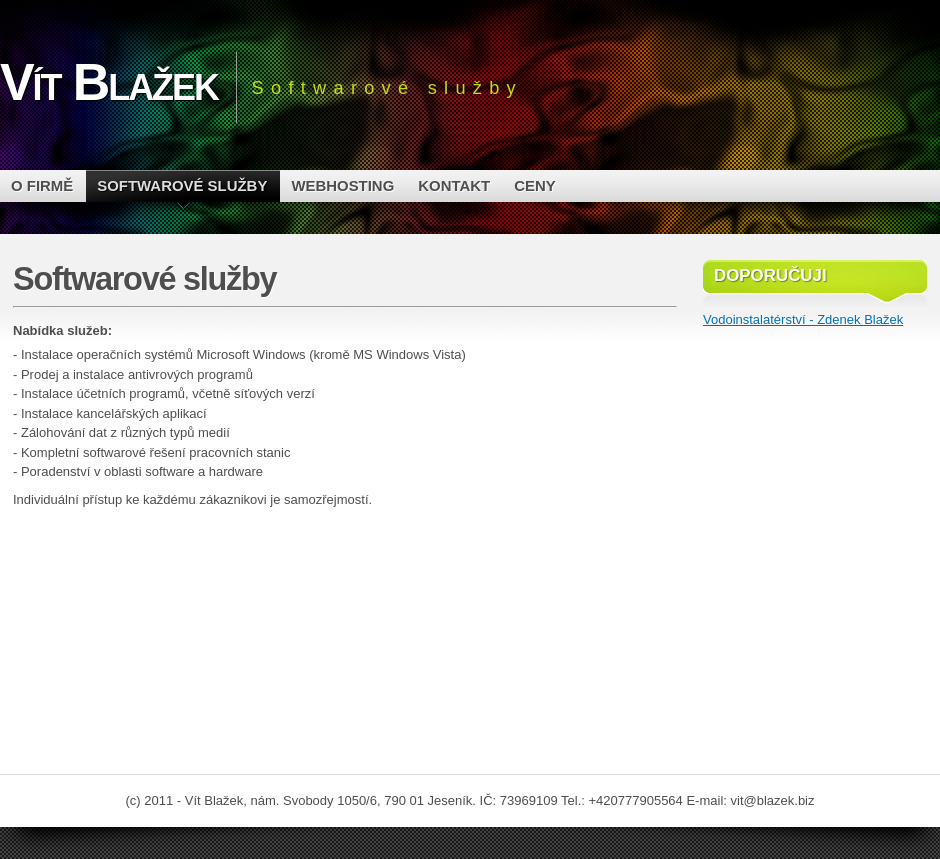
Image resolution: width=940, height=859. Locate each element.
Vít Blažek (109, 82)
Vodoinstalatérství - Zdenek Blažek (803, 319)
